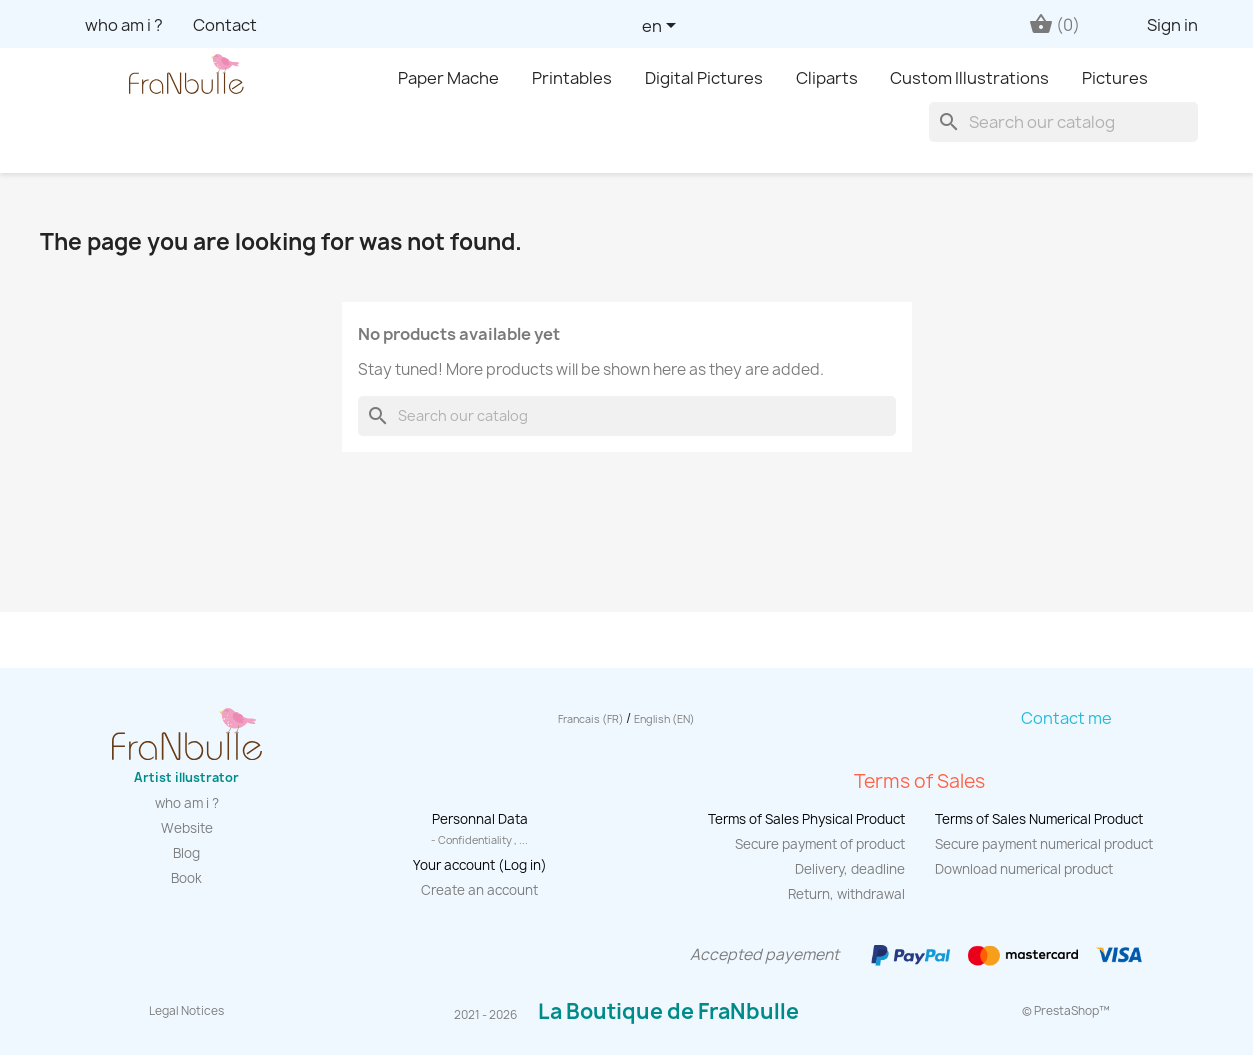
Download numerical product (1024, 869)
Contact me (1066, 718)
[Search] (1063, 122)
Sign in (1172, 25)
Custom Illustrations (969, 78)
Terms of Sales (919, 781)
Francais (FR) (592, 719)
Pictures (1115, 78)
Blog (186, 853)
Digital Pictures (704, 78)
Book (186, 878)
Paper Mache (448, 78)
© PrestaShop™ (1066, 1011)
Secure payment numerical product (1044, 844)
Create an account (479, 890)
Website (187, 828)
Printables (572, 78)
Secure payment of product (820, 844)
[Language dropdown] (662, 27)
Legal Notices (186, 1011)
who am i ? (124, 25)
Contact (225, 25)
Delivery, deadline (850, 869)
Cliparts (827, 78)
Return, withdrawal (846, 894)
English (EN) (664, 719)
